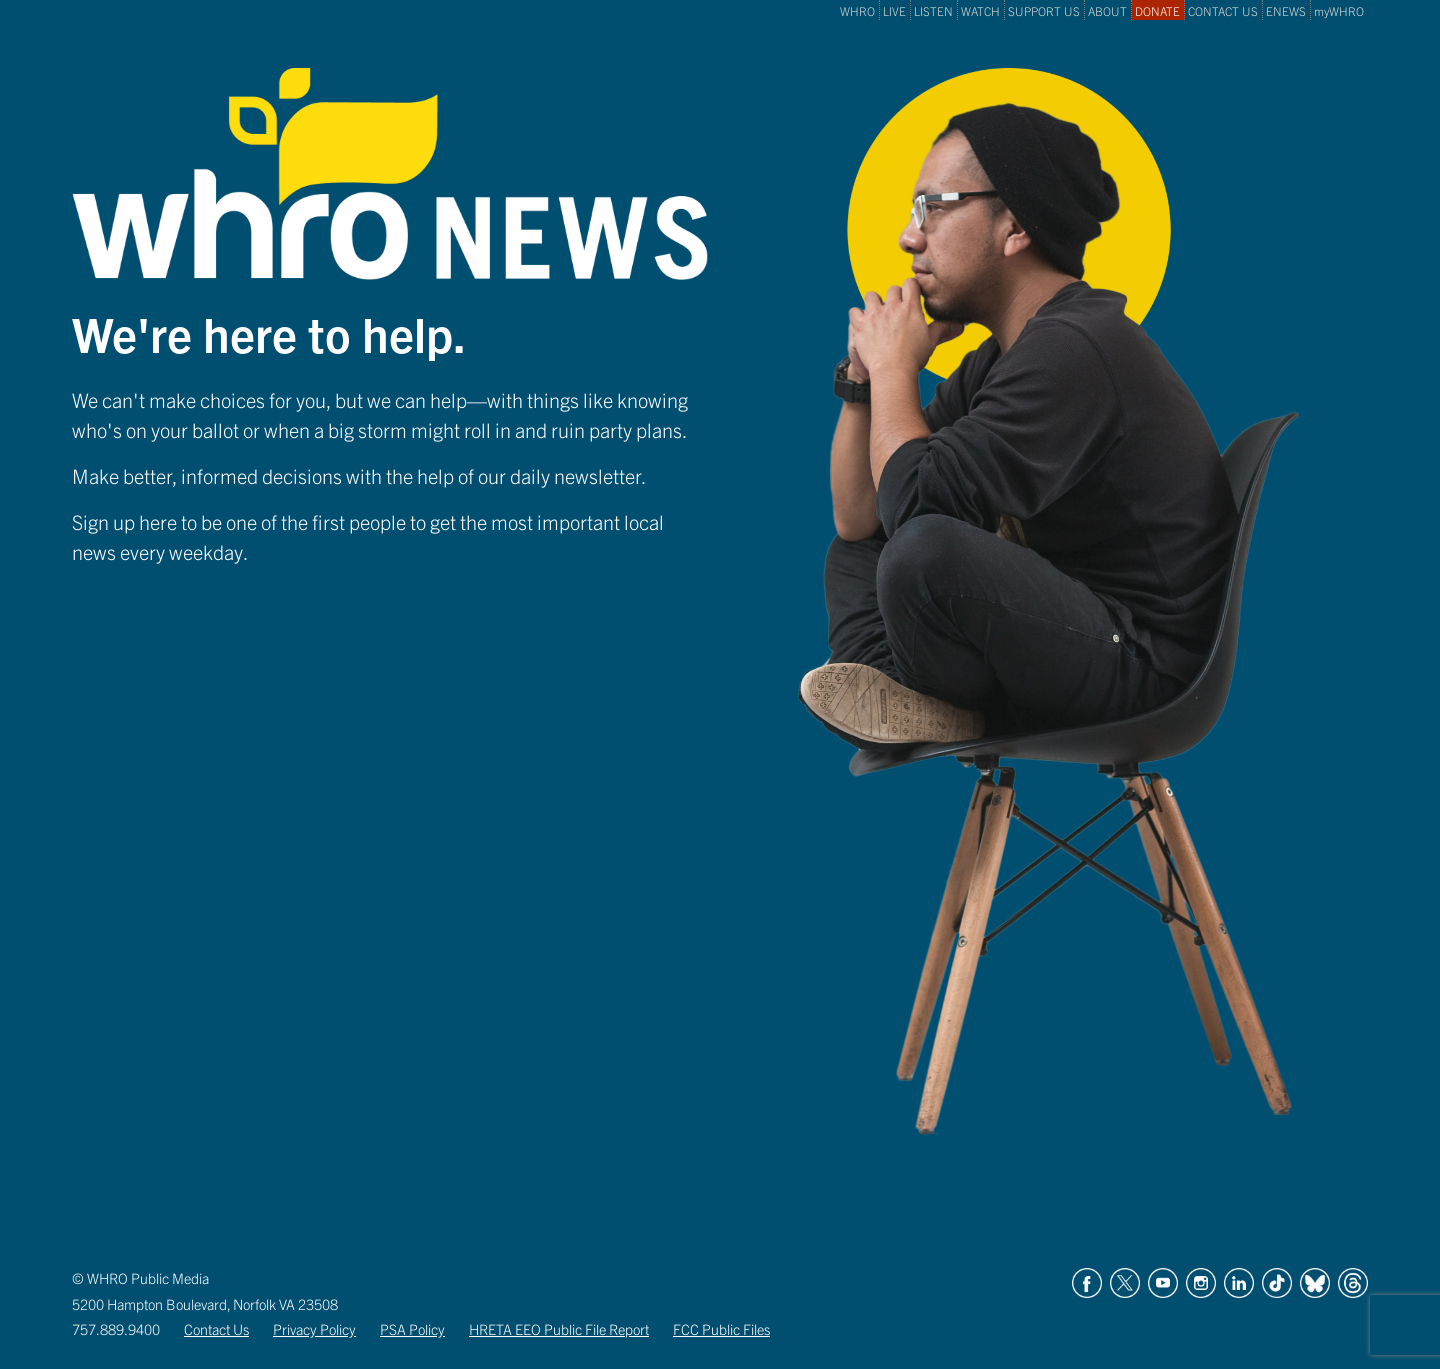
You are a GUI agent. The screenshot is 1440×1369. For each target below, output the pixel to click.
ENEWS (1286, 10)
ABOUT (1107, 10)
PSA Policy (412, 1329)
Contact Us (216, 1329)
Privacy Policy (314, 1329)
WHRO (857, 10)
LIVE (894, 10)
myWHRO (1339, 10)
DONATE (1157, 10)
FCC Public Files (721, 1329)
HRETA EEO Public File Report (559, 1329)
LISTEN (933, 10)
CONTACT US (1223, 10)
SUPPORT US (1044, 10)
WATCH (980, 10)
